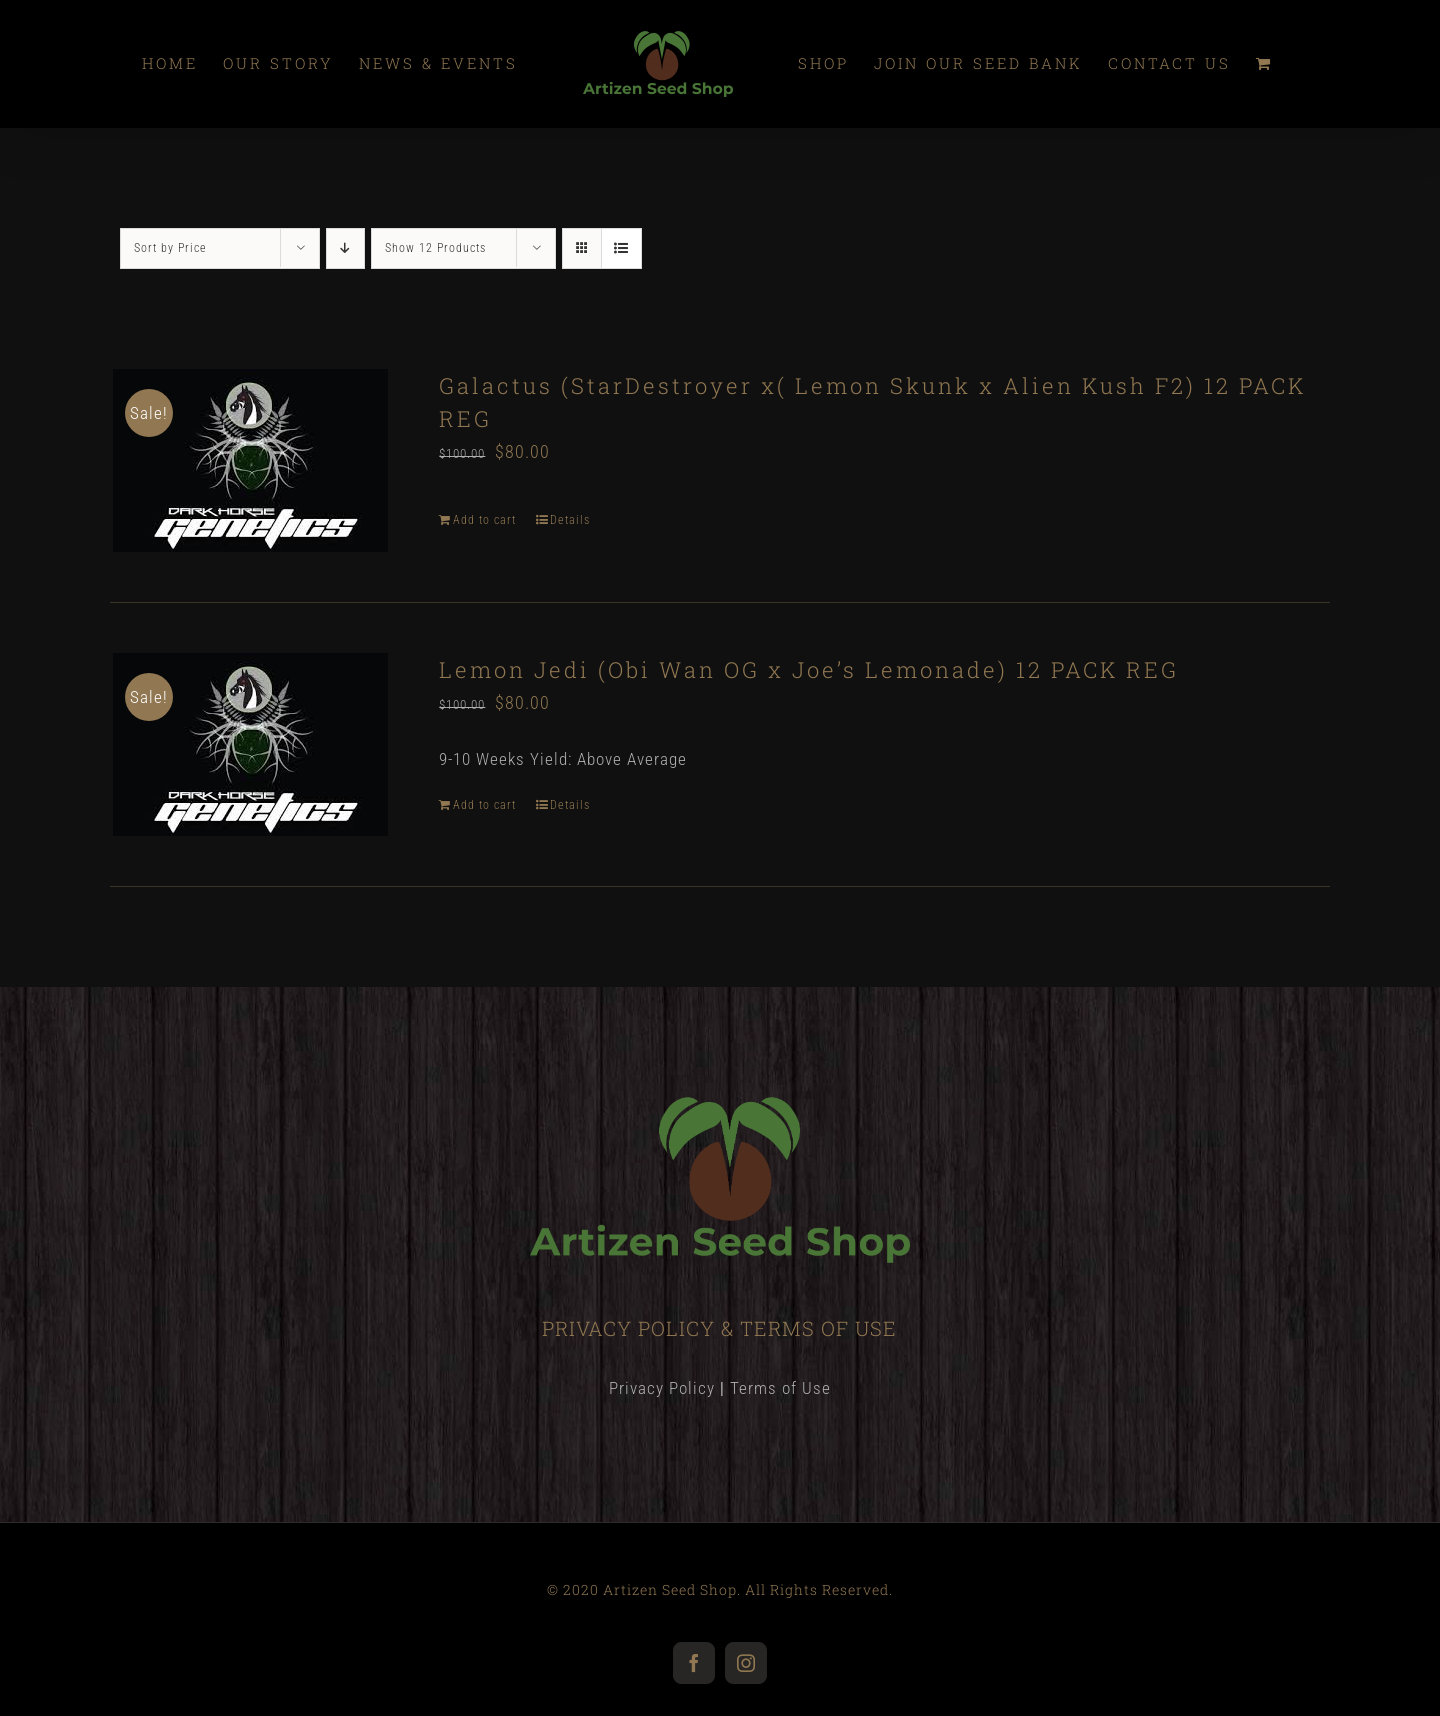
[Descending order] (345, 248)
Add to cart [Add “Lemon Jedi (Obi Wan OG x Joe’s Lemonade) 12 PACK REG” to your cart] (484, 805)
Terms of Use (780, 1388)
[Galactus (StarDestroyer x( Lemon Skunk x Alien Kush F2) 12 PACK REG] (250, 460)
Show (435, 248)
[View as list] (621, 248)
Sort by (170, 248)
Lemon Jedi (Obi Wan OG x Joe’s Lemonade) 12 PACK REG (809, 669)
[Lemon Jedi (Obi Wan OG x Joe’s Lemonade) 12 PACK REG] (250, 744)
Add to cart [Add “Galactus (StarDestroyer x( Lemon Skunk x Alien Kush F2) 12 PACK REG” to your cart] (484, 520)
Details (570, 520)
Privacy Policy (662, 1388)
